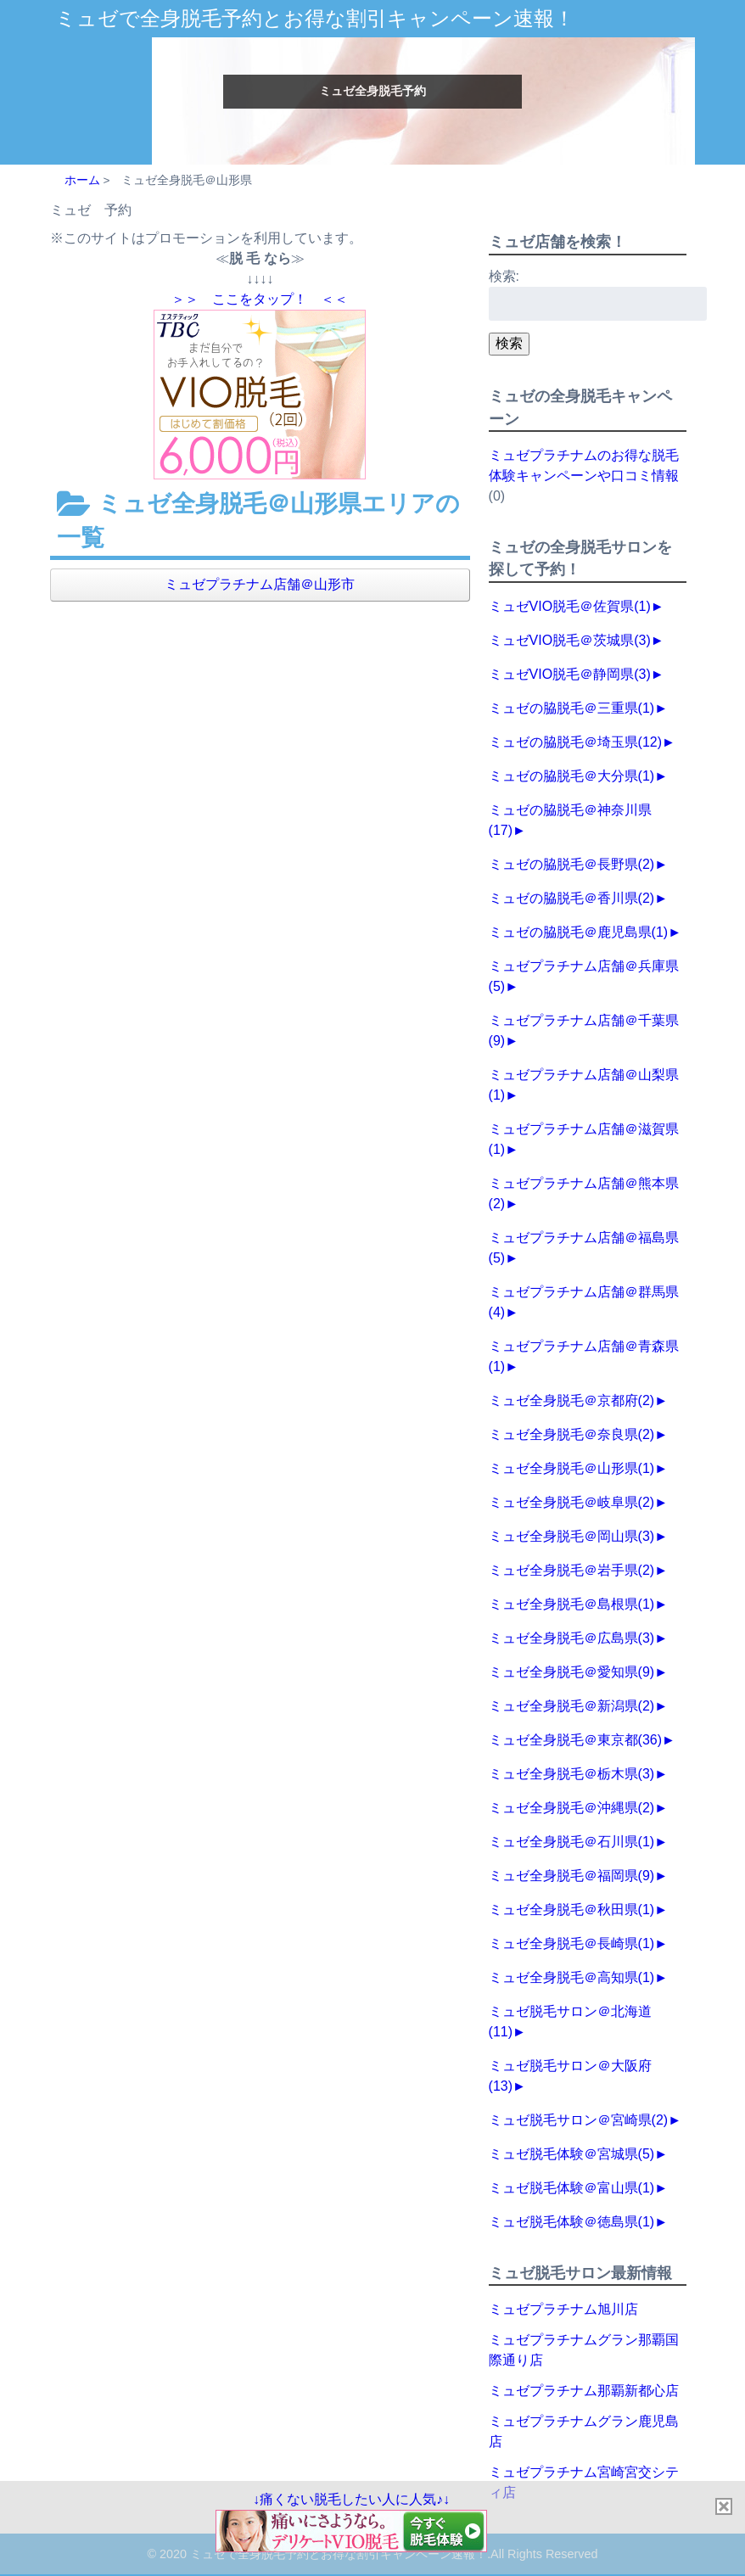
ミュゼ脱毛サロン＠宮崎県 (579, 2120)
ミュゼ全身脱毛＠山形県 (572, 1468)
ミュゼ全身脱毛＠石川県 (572, 1841)
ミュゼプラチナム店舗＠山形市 (260, 584)
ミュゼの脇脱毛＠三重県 (572, 708)
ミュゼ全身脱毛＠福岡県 (572, 1875)
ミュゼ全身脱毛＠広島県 (572, 1638)
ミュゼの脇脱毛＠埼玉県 (575, 742)
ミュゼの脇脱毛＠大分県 (572, 776)
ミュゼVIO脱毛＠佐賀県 (570, 606)
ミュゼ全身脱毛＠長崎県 (572, 1943)
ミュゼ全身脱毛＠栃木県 (572, 1774)
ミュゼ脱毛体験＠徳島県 (572, 2222)
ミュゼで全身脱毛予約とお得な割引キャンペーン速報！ (314, 18)
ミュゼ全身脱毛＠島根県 (572, 1604)
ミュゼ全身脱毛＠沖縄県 (572, 1807)
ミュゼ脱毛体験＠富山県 (572, 2188)
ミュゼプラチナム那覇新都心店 (584, 2390)
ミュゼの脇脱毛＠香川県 (572, 898)
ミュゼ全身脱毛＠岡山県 (572, 1536)
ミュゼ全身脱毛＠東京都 (575, 1740)
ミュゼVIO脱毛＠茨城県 (570, 640)
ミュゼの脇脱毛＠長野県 (572, 864)
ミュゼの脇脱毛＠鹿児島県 (579, 932)
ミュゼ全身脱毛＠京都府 (572, 1400)
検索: (504, 276)
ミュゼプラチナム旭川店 (563, 2309)
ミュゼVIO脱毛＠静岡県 (570, 674)
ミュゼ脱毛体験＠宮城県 (572, 2154)
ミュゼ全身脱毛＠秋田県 (572, 1909)
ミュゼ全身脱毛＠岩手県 (572, 1570)
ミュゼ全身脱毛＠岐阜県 (572, 1502)
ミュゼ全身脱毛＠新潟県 (572, 1706)
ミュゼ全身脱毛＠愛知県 (572, 1672)
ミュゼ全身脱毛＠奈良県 (572, 1434)
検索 (509, 343)
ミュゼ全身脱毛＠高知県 (572, 1977)
